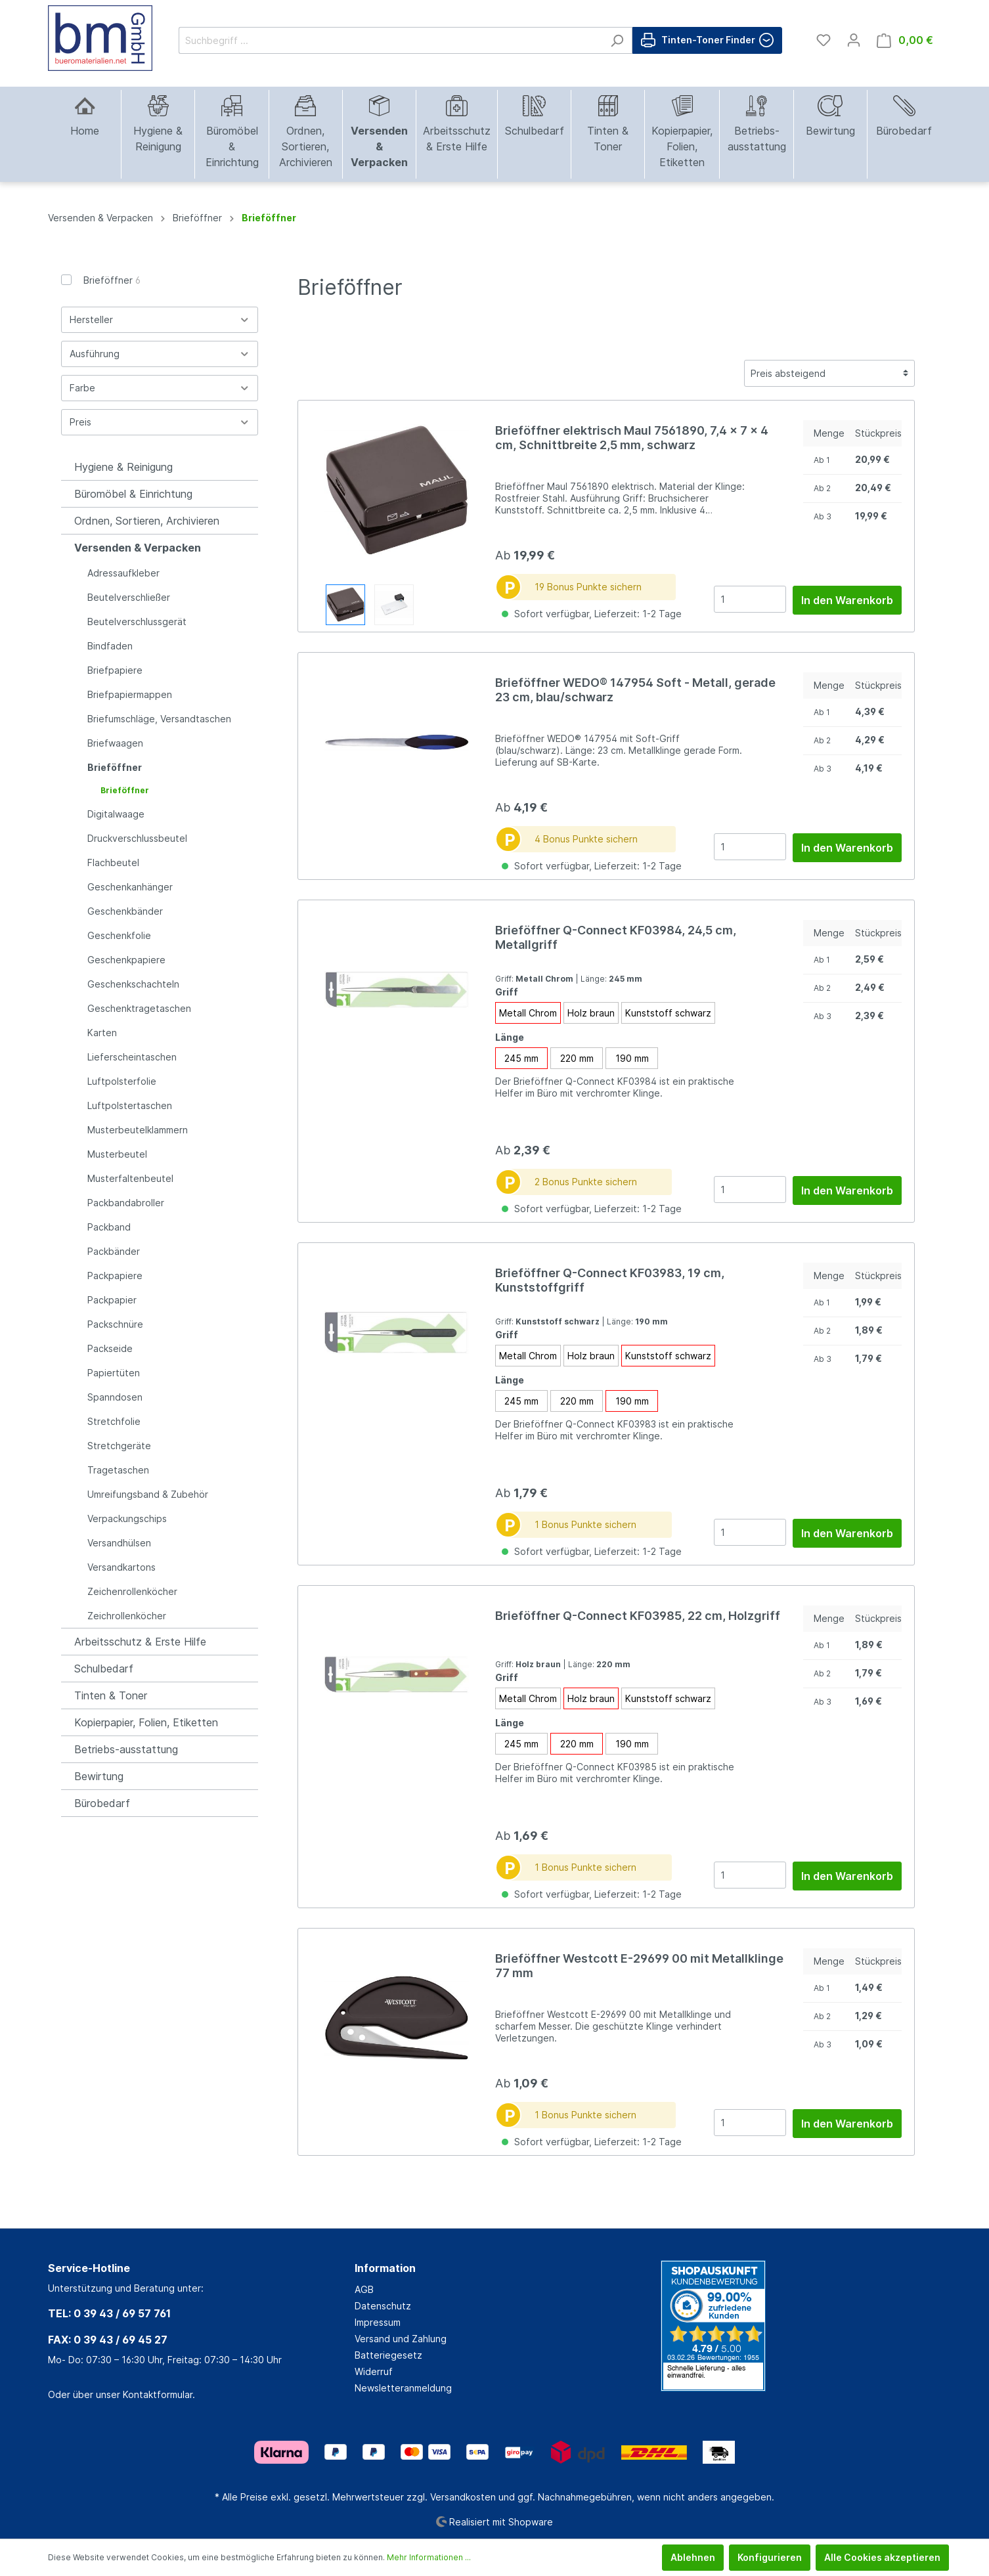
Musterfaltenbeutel (130, 1178)
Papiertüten (113, 1372)
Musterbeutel (117, 1154)
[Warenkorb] (905, 40)
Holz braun (591, 1012)
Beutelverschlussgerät (137, 621)
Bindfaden (110, 645)
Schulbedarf (103, 1668)
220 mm (577, 1058)
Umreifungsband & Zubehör (147, 1494)
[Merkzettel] (823, 40)
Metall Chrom (528, 1012)
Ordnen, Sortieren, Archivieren (146, 520)
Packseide (110, 1348)
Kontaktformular (157, 2394)
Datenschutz (383, 2305)
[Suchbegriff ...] (390, 40)
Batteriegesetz (388, 2355)
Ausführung (160, 353)
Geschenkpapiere (126, 959)
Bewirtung (98, 1776)
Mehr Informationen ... (429, 2557)
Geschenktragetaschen (139, 1008)
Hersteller (160, 319)
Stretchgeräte (119, 1445)
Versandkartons (121, 1567)
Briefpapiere (115, 670)
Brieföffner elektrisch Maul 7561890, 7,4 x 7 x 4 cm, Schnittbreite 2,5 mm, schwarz (631, 438)
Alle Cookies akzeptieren (882, 2557)
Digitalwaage (115, 813)
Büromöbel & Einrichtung (133, 493)
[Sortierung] (829, 373)
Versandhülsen (119, 1542)
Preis (160, 421)
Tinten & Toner (110, 1695)
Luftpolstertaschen (129, 1105)
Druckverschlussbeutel (137, 838)
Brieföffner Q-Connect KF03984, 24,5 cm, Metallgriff (615, 937)
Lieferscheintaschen (132, 1056)
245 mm (521, 1058)
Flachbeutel (113, 862)
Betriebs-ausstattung (126, 1749)
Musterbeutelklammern (137, 1129)
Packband (109, 1227)
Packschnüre (115, 1324)
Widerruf (374, 2371)
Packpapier (112, 1299)
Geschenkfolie (119, 935)
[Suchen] (617, 40)
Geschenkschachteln (133, 984)
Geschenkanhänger (130, 886)
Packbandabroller (125, 1202)
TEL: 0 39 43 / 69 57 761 (109, 2313)
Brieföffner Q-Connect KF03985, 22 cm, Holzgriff (637, 1616)
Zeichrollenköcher (126, 1615)
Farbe (160, 387)
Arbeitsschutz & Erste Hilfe (140, 1641)
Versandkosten (463, 2496)
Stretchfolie (114, 1421)
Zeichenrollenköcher (132, 1591)
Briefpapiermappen (129, 694)
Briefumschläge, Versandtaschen (159, 718)
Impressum (378, 2322)
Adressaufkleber (123, 573)
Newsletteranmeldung (403, 2387)
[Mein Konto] (854, 40)
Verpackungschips (127, 1518)
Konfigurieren (769, 2557)
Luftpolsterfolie (121, 1081)
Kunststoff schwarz (668, 1012)
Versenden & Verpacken (137, 547)
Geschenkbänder (125, 911)
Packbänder (113, 1251)
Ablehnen (692, 2557)
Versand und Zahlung (401, 2338)
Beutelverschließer (128, 597)
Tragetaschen (118, 1469)
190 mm (632, 1058)
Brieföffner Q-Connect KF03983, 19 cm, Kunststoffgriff (609, 1280)
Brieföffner (112, 280)
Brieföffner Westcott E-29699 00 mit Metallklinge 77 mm (639, 1966)
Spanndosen (115, 1397)
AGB (364, 2289)
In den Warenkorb (847, 600)
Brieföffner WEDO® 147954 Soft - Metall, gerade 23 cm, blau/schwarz (635, 690)
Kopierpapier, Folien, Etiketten (146, 1722)
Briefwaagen (115, 743)
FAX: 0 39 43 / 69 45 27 (107, 2339)
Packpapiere (115, 1275)
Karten (102, 1032)
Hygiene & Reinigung (123, 466)
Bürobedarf (102, 1803)
